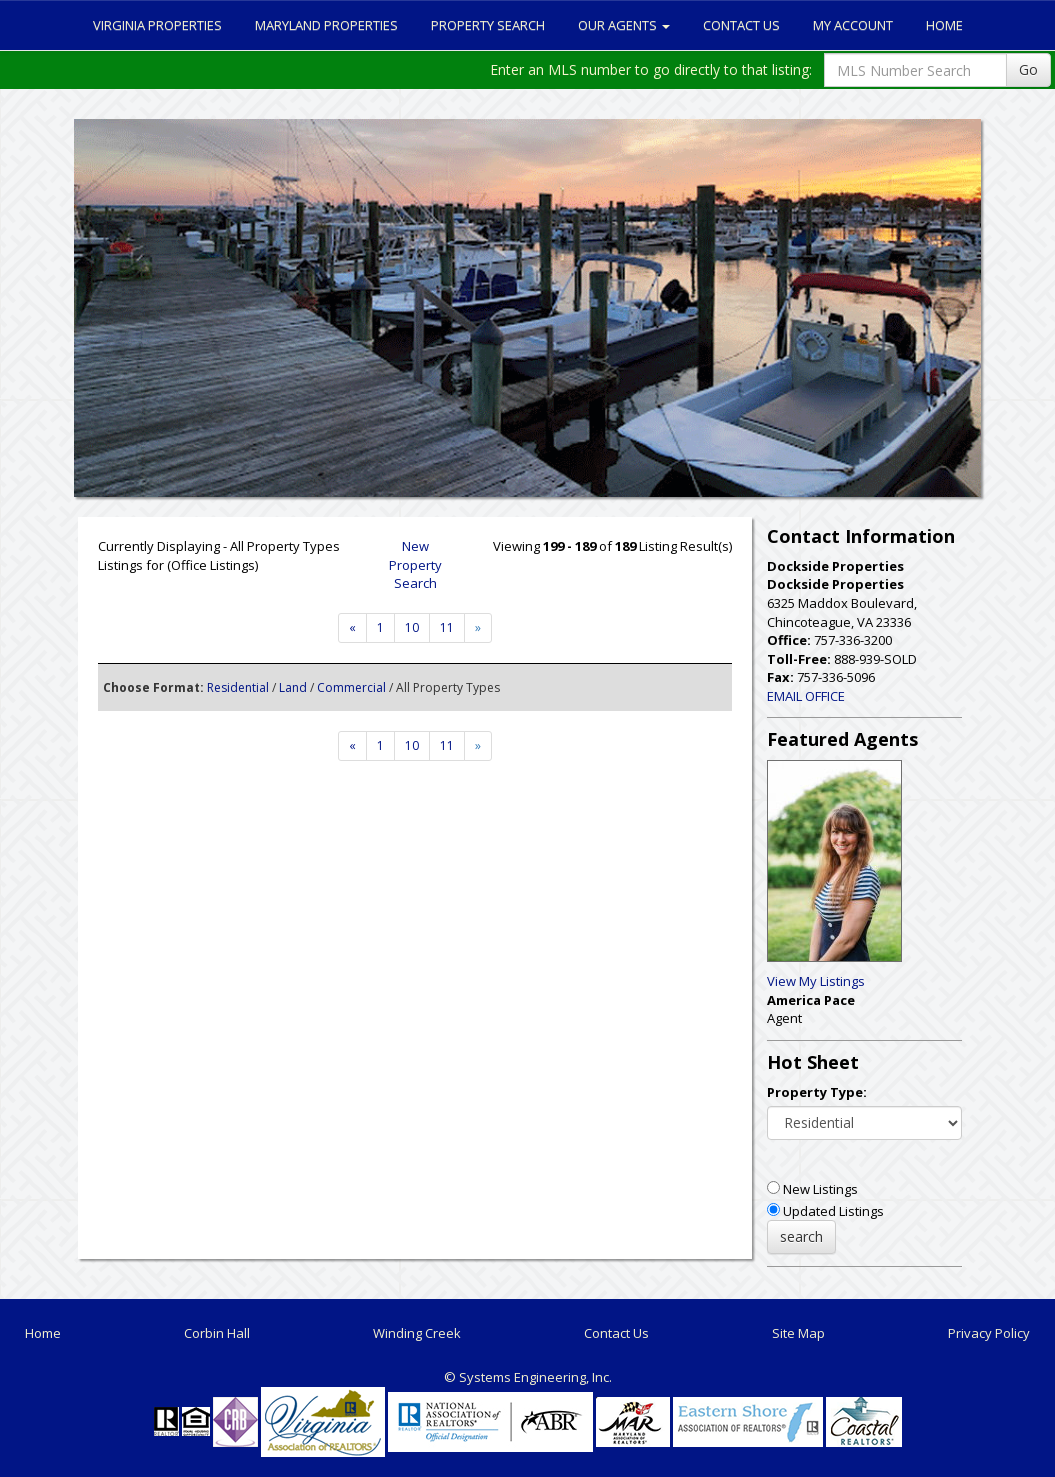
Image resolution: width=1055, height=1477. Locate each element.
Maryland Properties (326, 25)
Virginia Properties (157, 25)
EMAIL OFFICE (806, 696)
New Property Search (415, 564)
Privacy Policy (989, 1333)
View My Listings (816, 981)
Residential (238, 687)
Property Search (488, 25)
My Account (853, 25)
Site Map (798, 1333)
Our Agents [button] (624, 25)
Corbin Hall (217, 1333)
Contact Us (741, 25)
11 (447, 627)
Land (293, 687)
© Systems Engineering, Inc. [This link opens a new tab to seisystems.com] (528, 1377)
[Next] (352, 628)
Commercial (351, 687)
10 (412, 627)
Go (1028, 69)
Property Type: (817, 1092)
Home (944, 25)
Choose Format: (153, 687)
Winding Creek (417, 1333)
